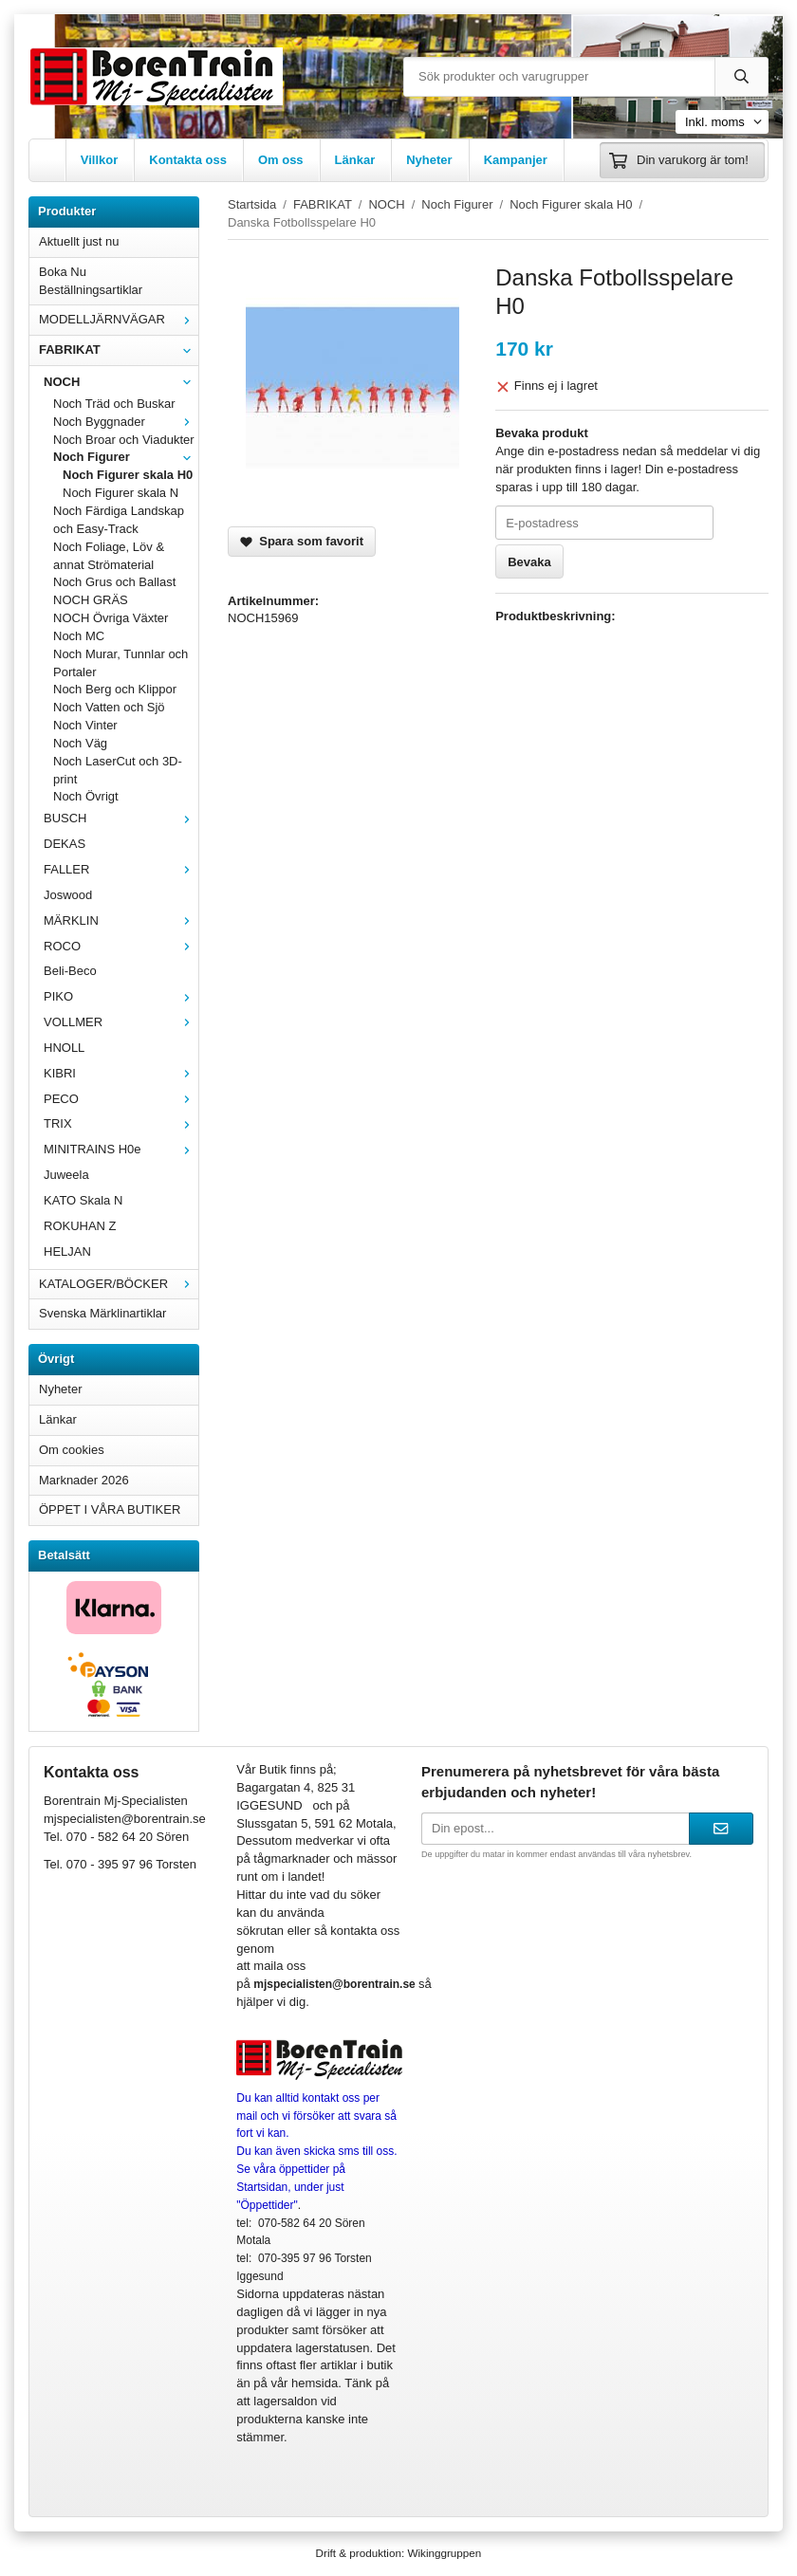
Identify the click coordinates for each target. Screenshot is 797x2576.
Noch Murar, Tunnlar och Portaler (120, 663)
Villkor (100, 160)
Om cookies (71, 1450)
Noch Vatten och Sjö (109, 707)
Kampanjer (515, 160)
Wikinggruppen (444, 2553)
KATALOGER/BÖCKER (118, 1284)
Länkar (355, 160)
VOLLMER (121, 1022)
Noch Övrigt (86, 796)
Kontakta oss (188, 160)
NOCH (121, 382)
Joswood (68, 895)
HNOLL (64, 1047)
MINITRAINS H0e (121, 1149)
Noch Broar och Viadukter (124, 439)
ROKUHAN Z (80, 1226)
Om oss (281, 160)
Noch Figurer (125, 457)
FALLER (121, 869)
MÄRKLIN (121, 920)
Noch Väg (80, 743)
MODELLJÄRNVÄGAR (118, 319)
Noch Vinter (85, 725)
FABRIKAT (118, 349)
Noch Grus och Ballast (114, 582)
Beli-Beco (70, 971)
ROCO (121, 946)
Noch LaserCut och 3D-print (117, 770)
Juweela (66, 1175)
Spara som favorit (301, 541)
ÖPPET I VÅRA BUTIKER (109, 1509)
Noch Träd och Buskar (114, 403)
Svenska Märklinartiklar (102, 1313)
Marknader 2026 (84, 1480)
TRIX (121, 1123)
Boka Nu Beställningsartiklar (90, 281)
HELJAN (67, 1251)
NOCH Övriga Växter (110, 618)
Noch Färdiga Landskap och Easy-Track (118, 520)
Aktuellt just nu (79, 241)
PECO (121, 1099)
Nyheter (429, 160)
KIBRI (121, 1073)
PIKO (121, 996)
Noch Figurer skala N (120, 493)
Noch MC (78, 636)
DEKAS (64, 844)
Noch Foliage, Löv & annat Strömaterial (108, 556)
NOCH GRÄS (90, 600)
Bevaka (529, 562)
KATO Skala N (83, 1200)
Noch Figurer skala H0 (128, 475)
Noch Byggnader (125, 421)
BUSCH (121, 818)
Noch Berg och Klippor (114, 689)
